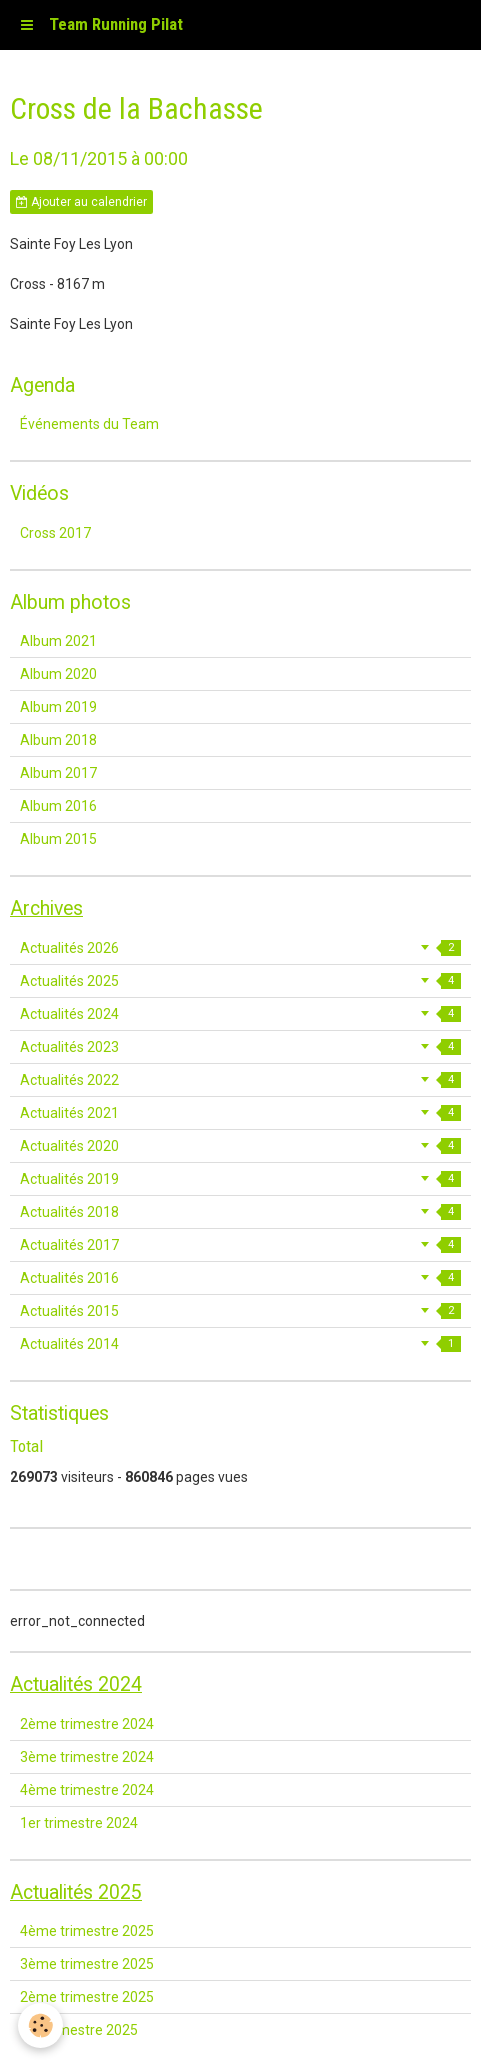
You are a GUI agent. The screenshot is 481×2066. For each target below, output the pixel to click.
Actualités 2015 (240, 1311)
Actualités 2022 (240, 1080)
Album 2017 (58, 773)
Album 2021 (58, 641)
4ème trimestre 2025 (87, 1931)
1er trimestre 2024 (79, 1823)
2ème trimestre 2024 (87, 1724)
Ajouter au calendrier (81, 202)
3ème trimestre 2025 (87, 1964)
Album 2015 (58, 839)
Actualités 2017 (240, 1245)
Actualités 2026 (240, 948)
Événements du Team (89, 424)
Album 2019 (58, 707)
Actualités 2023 (240, 1047)
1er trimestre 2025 (79, 2030)
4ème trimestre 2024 (87, 1790)
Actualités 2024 (240, 1014)
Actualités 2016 (240, 1278)
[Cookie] (40, 2025)
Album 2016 (58, 806)
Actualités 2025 (240, 981)
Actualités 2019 (240, 1179)
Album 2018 (58, 740)
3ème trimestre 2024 (87, 1757)
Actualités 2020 (240, 1146)
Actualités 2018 (240, 1212)
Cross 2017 (55, 533)
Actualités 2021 (240, 1113)
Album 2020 (58, 674)
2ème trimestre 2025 (87, 1997)
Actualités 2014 (240, 1344)
